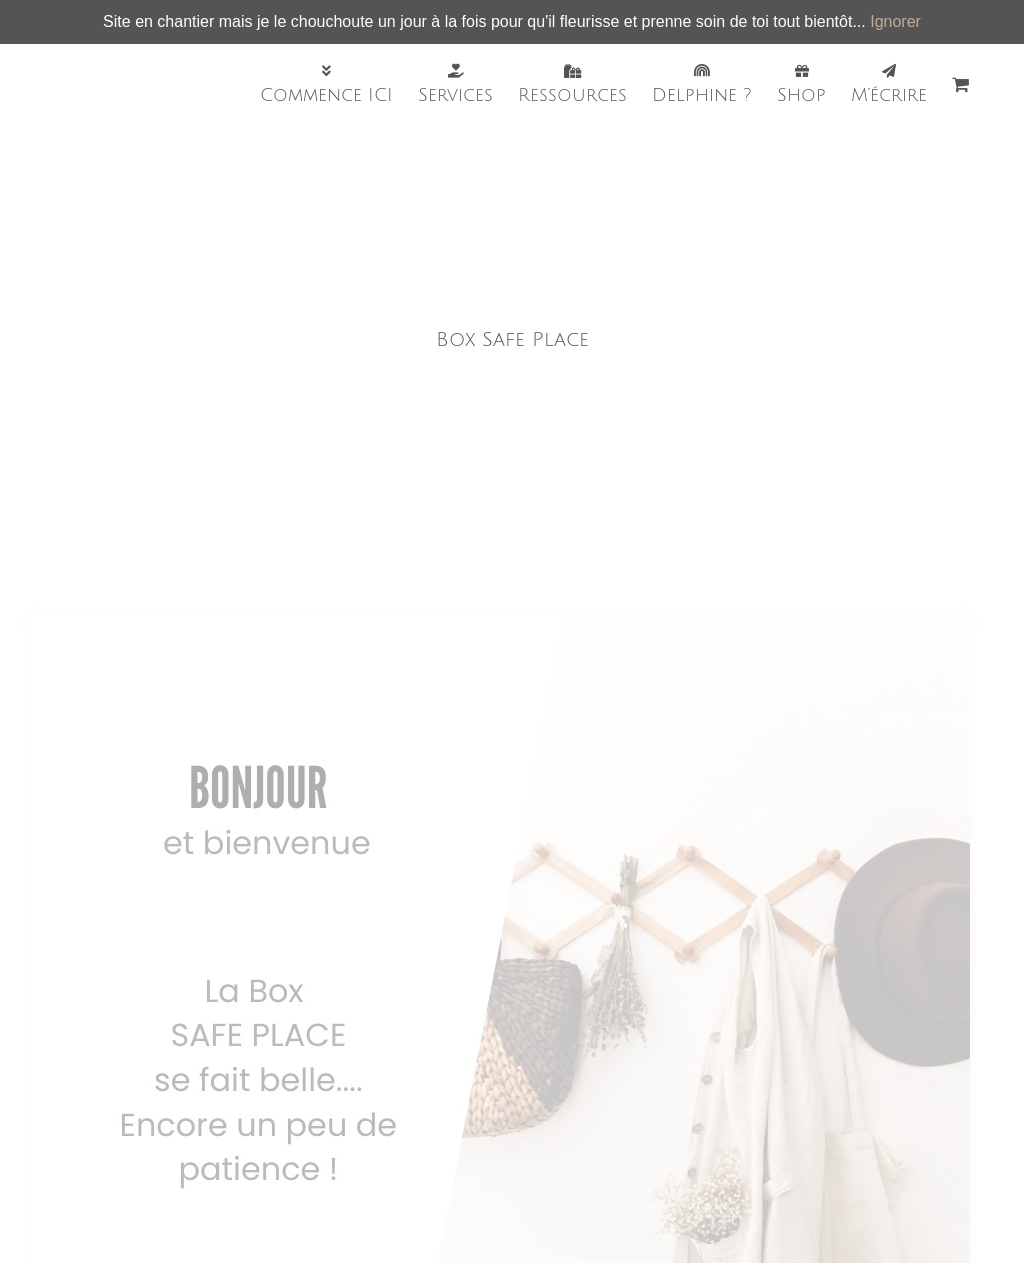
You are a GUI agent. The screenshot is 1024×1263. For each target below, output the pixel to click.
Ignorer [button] (895, 21)
